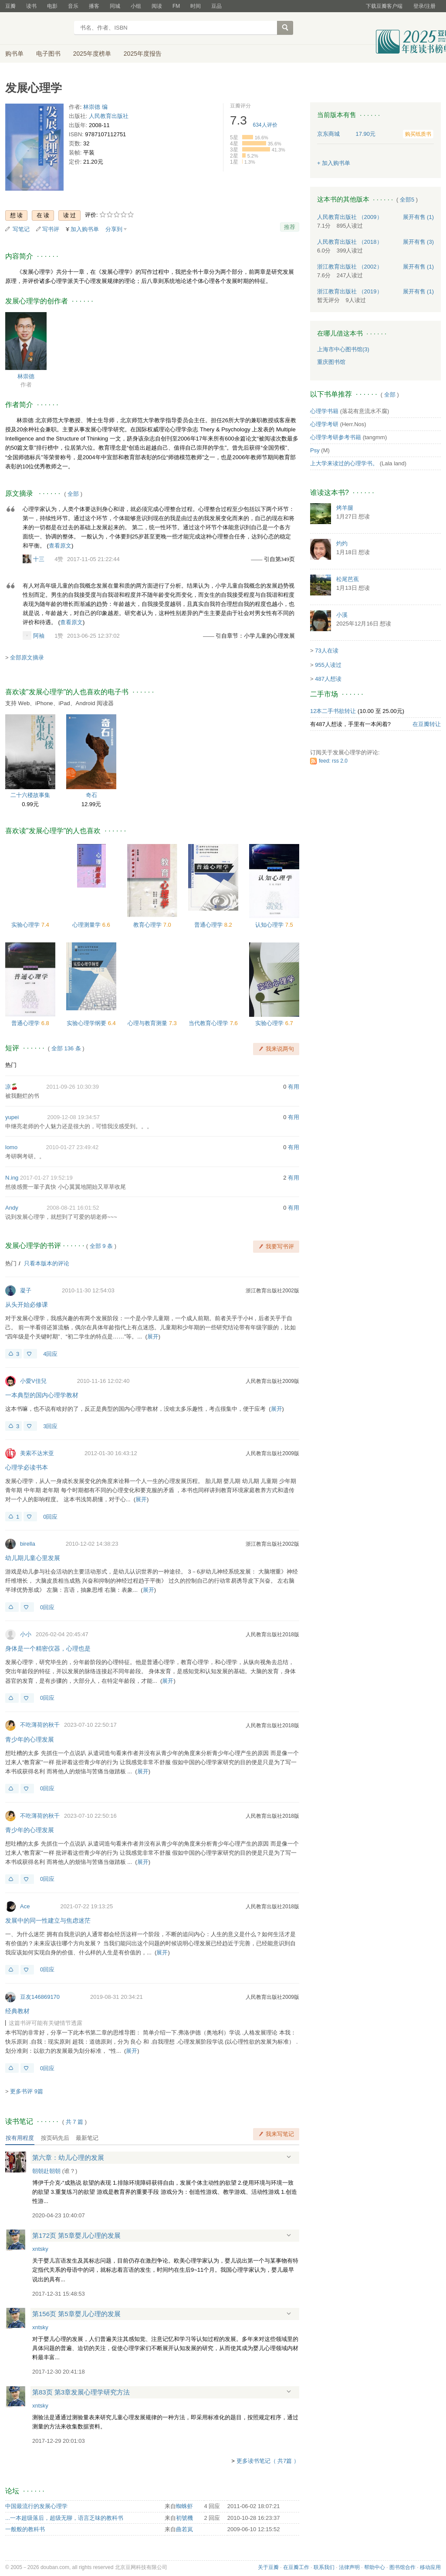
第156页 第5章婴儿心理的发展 (76, 2313)
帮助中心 (374, 2567)
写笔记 (21, 229)
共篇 (74, 2122)
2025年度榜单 (92, 53)
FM (176, 6)
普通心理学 (209, 924)
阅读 (157, 6)
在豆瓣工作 (296, 2567)
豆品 (216, 6)
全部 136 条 (66, 1048)
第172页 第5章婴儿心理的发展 (76, 2235)
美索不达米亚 (37, 1453)
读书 (31, 6)
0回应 (50, 1516)
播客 (94, 6)
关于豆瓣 (268, 2567)
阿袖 (38, 635)
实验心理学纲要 (87, 1023)
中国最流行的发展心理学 (36, 2506)
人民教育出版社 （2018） (349, 242)
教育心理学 (148, 924)
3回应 (50, 1426)
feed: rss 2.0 (333, 761)
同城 (115, 6)
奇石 (91, 795)
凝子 (25, 1290)
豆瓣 (10, 6)
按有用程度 (20, 2138)
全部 (73, 494)
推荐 (289, 227)
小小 (25, 1634)
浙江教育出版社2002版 (272, 1291)
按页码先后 (55, 2138)
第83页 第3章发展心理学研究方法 (81, 2392)
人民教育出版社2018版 (272, 1634)
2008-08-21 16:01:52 (73, 1207)
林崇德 (25, 376)
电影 (52, 6)
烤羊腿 (344, 507)
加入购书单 (85, 229)
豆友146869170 (40, 1997)
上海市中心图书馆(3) (343, 349)
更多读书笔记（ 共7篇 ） (268, 2461)
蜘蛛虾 (184, 2506)
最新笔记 (87, 2138)
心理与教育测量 (148, 1023)
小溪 (342, 615)
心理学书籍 (324, 411)
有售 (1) (418, 217)
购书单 (14, 53)
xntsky (40, 2249)
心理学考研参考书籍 (335, 437)
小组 (136, 6)
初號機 (184, 2518)
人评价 (265, 125)
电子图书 (48, 53)
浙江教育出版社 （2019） (349, 291)
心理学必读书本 (26, 1467)
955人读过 (328, 665)
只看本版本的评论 (46, 1263)
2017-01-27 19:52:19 (46, 1177)
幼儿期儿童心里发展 (32, 1557)
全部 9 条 (101, 1246)
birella (27, 1543)
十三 (38, 559)
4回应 (50, 1354)
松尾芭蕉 (347, 579)
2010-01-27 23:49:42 (72, 1147)
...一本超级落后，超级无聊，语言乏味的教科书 (64, 2518)
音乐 (73, 6)
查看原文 (60, 545)
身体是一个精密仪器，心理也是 (48, 1648)
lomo (11, 1147)
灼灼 (342, 543)
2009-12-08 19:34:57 (73, 1117)
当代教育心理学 (209, 1023)
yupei (12, 1117)
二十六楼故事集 (30, 795)
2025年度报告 (143, 53)
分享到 (113, 229)
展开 (153, 1336)
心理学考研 (324, 424)
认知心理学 (270, 924)
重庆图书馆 (331, 362)
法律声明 (349, 2567)
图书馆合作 (402, 2567)
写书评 (50, 229)
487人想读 (328, 679)
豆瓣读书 (36, 29)
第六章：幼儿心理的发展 (68, 2157)
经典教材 (17, 2011)
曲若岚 (184, 2529)
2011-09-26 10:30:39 (72, 1086)
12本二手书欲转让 (333, 711)
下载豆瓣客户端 (384, 6)
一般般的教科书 (25, 2529)
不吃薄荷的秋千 (40, 1725)
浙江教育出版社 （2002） (349, 266)
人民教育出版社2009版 (272, 1381)
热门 (11, 1065)
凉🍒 (11, 1086)
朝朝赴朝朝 (46, 2171)
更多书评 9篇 (26, 2091)
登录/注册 (424, 6)
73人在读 (326, 650)
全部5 (407, 199)
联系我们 (324, 2567)
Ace (25, 1906)
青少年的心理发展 (29, 1739)
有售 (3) (418, 242)
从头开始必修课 (26, 1304)
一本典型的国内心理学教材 (41, 1395)
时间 (195, 6)
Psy (315, 450)
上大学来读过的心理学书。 (344, 463)
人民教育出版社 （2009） (349, 217)
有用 (293, 1086)
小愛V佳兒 (33, 1381)
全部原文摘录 (27, 657)
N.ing (11, 1177)
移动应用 (430, 2567)
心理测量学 (87, 924)
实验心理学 (26, 924)
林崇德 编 (95, 107)
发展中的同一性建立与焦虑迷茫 (48, 1920)
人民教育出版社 (108, 116)
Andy (11, 1207)
